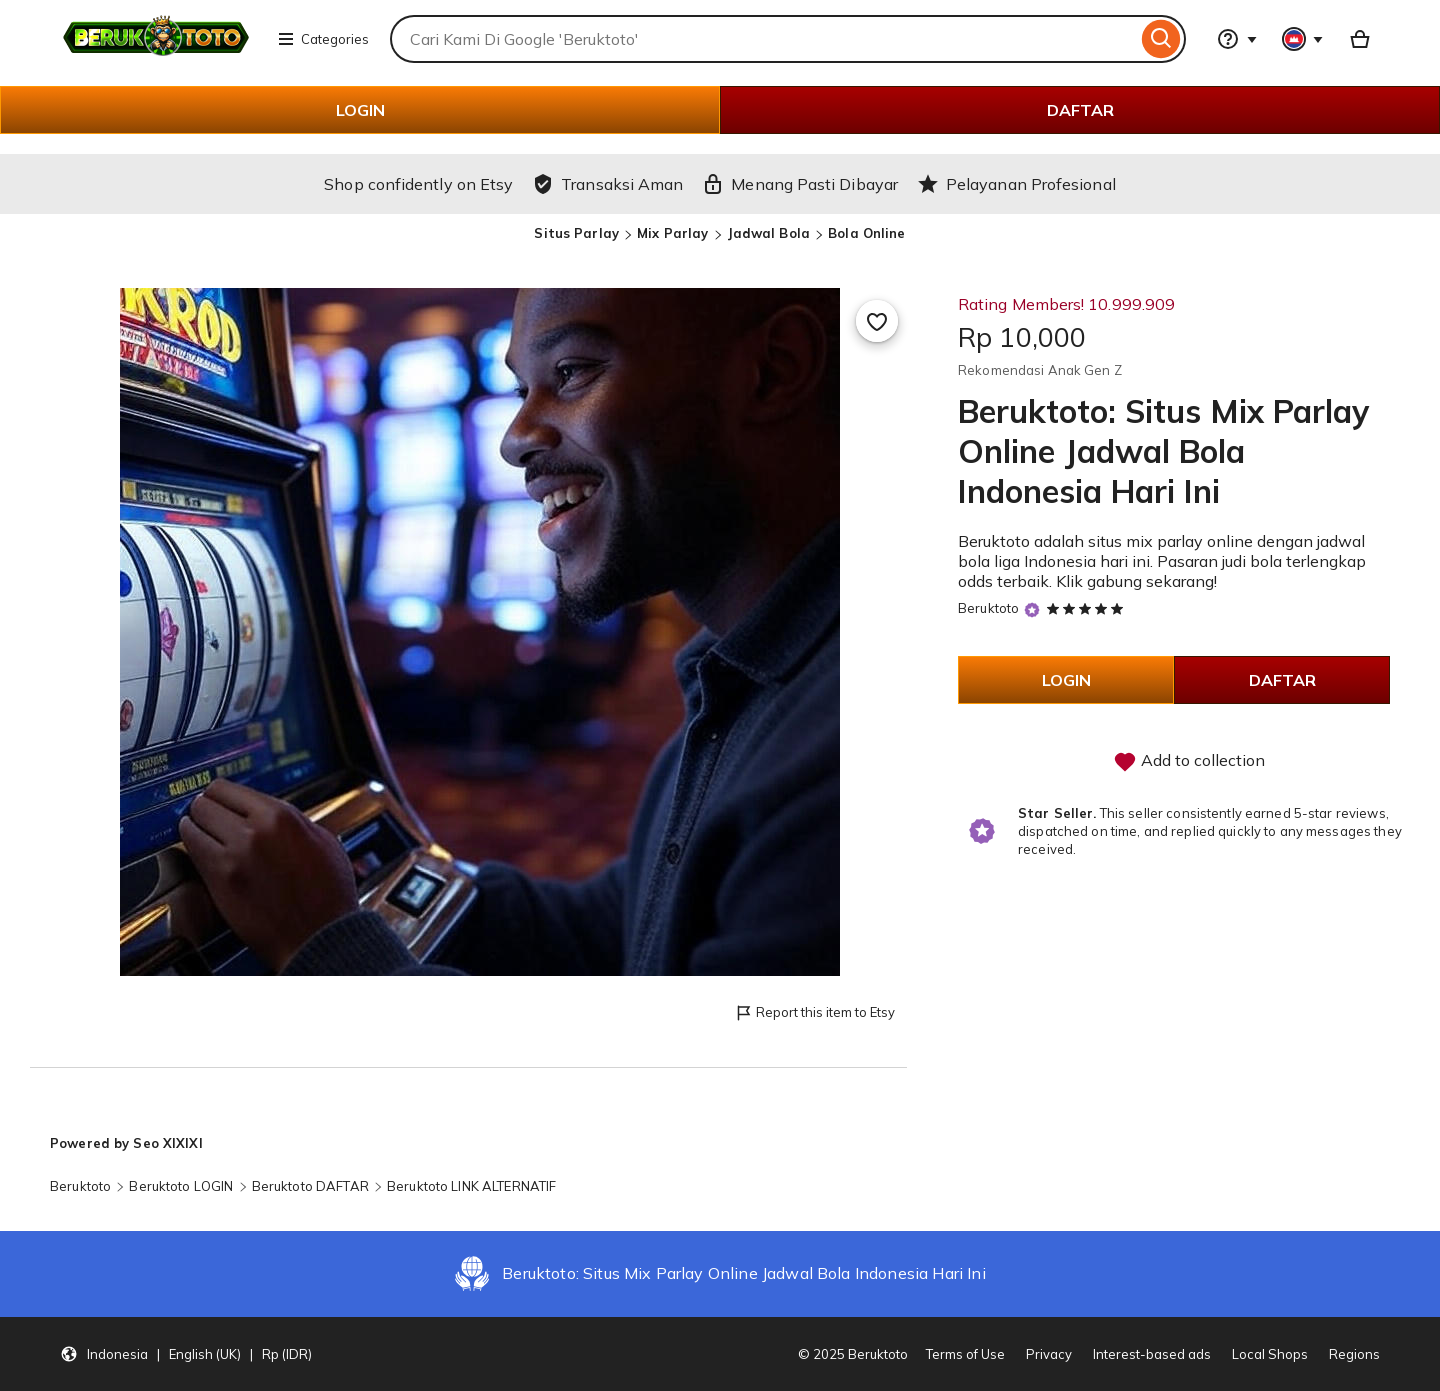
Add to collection (1189, 762)
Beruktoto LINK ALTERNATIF (471, 1186)
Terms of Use (965, 1354)
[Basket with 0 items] (1360, 39)
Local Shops (1270, 1354)
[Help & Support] (1237, 39)
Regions (1354, 1354)
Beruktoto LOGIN (181, 1186)
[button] (186, 1354)
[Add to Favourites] (877, 321)
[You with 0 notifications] (1303, 39)
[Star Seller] (1032, 609)
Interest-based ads (1152, 1354)
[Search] (1161, 39)
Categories (323, 39)
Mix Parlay (672, 233)
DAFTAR (1080, 110)
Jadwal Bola (768, 233)
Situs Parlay (576, 233)
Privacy (1049, 1354)
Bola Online (866, 233)
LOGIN (360, 110)
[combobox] (763, 39)
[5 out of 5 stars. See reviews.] (1088, 608)
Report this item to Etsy (814, 1013)
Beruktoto (988, 608)
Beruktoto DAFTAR (310, 1186)
